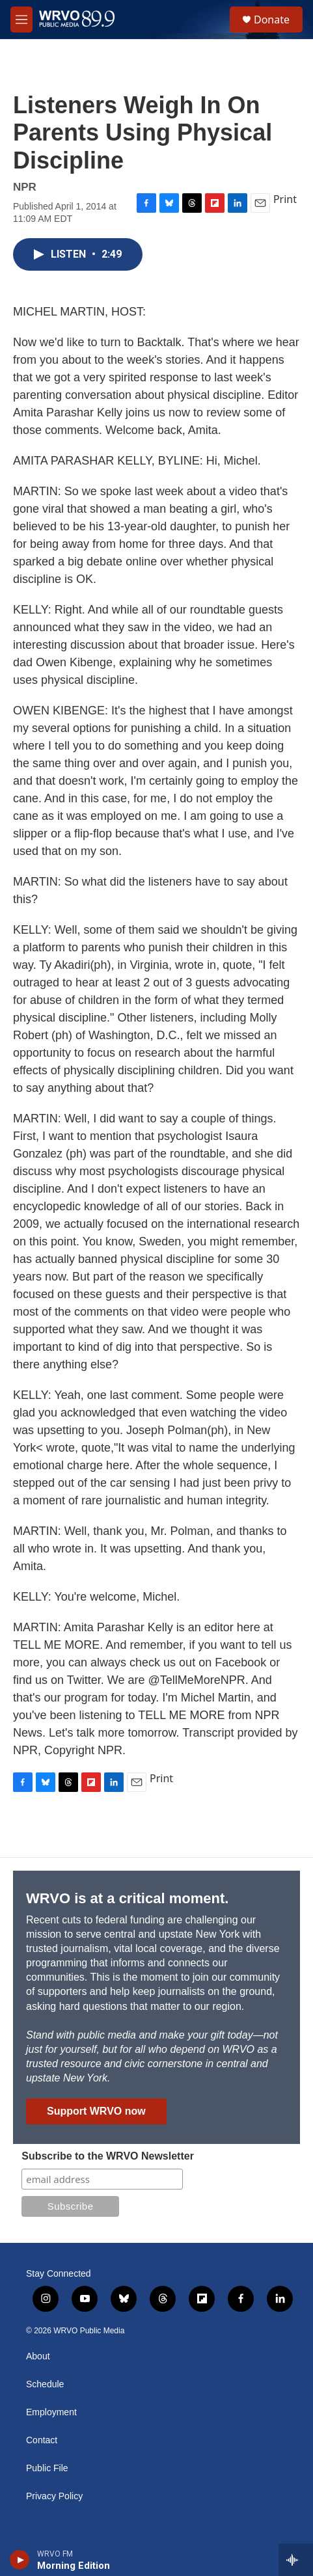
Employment (51, 2412)
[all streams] (296, 2559)
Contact (41, 2440)
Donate (272, 19)
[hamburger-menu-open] (21, 20)
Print (285, 199)
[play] (20, 2559)
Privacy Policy (54, 2496)
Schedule (45, 2384)
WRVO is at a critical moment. (127, 1898)
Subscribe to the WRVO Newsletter (107, 2156)
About (38, 2356)
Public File (47, 2468)
